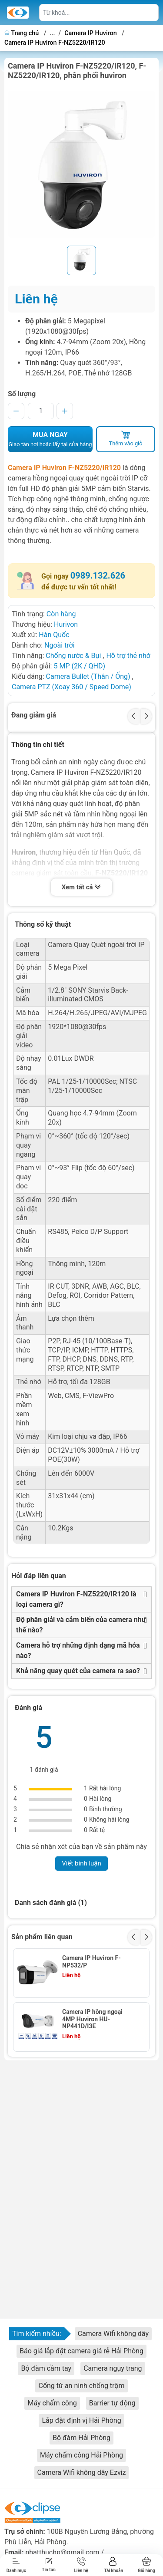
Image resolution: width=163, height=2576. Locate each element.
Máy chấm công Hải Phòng (81, 2455)
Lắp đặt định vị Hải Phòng (81, 2420)
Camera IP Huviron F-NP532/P (91, 1961)
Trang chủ (22, 33)
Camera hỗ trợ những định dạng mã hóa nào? (78, 1650)
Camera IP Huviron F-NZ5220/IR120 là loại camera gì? (76, 1599)
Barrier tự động (112, 2403)
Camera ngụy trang (112, 2368)
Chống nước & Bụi (73, 655)
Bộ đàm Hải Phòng (81, 2438)
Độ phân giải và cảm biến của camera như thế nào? (81, 1624)
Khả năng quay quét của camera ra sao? (78, 1671)
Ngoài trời (59, 645)
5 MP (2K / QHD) (79, 666)
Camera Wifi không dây (113, 2333)
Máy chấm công (52, 2403)
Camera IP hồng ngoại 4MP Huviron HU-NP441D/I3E (92, 2019)
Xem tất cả (82, 887)
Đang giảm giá (33, 715)
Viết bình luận (81, 1863)
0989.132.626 (97, 575)
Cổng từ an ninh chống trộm (81, 2386)
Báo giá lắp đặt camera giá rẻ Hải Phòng (81, 2351)
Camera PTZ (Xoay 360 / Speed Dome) (71, 687)
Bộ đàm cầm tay (46, 2368)
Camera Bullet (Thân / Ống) (88, 676)
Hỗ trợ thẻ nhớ (128, 655)
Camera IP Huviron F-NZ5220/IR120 (54, 42)
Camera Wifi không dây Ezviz (81, 2472)
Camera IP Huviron (90, 33)
